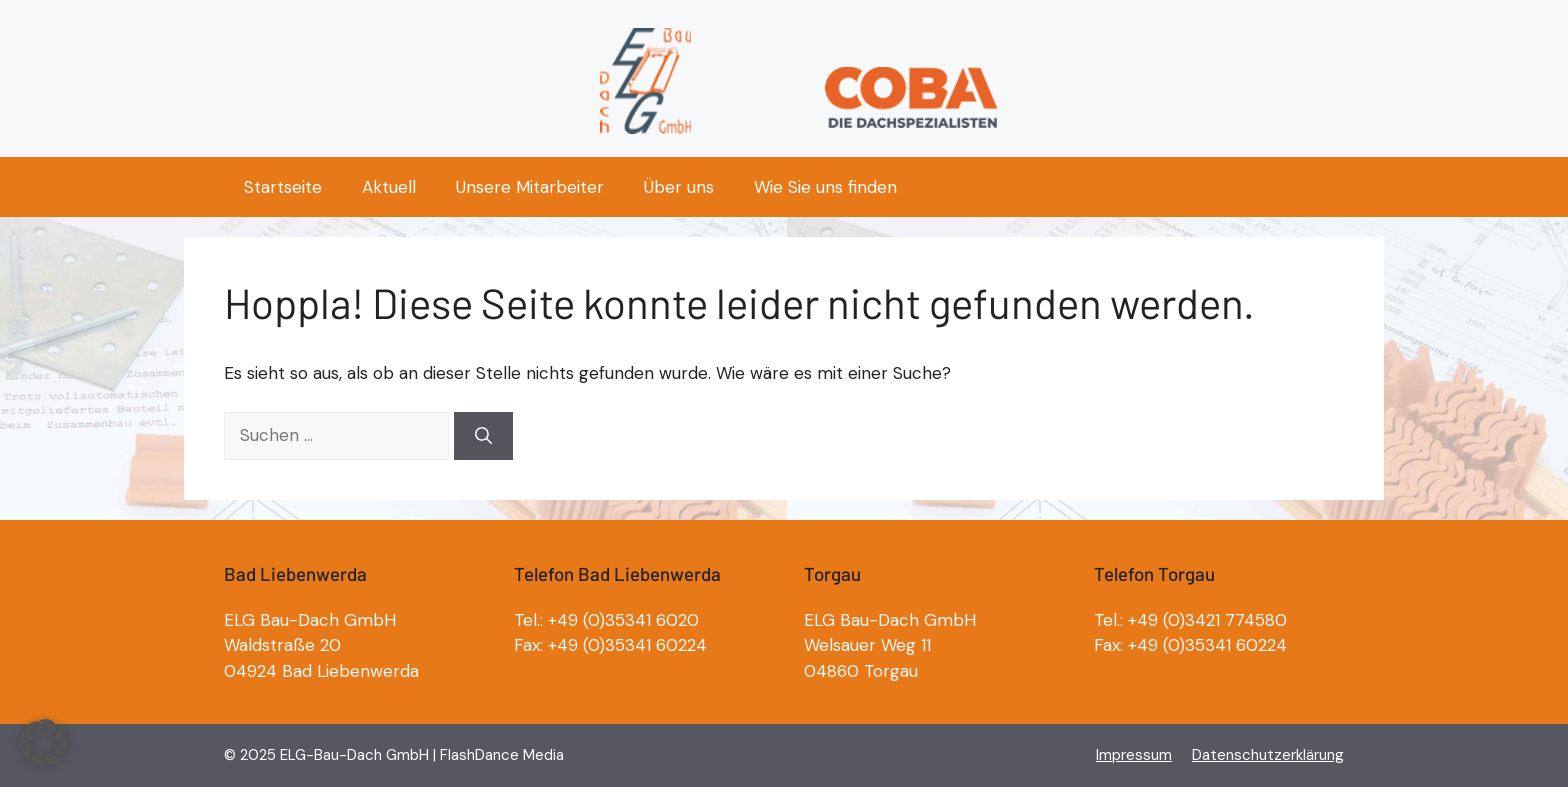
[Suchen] (483, 436)
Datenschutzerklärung (1268, 755)
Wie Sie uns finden (825, 187)
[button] (44, 743)
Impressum (1134, 755)
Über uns (679, 187)
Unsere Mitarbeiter (530, 187)
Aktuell (389, 187)
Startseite (283, 187)
